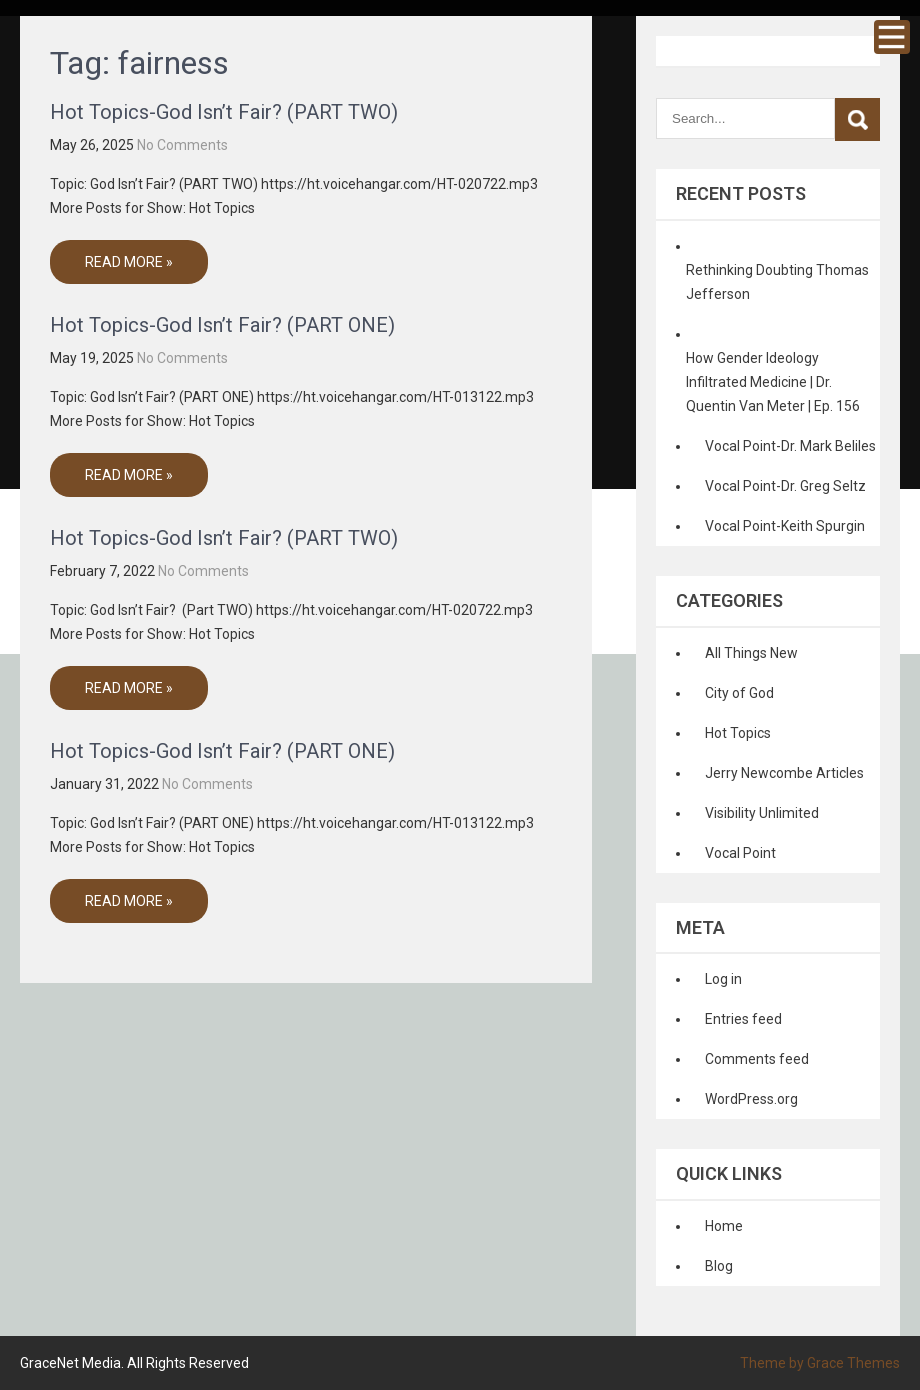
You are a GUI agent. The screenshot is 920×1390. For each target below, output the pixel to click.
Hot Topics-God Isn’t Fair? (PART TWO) (224, 112)
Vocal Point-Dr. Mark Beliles (790, 446)
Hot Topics (738, 733)
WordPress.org (751, 1099)
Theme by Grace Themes (820, 1363)
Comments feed (757, 1059)
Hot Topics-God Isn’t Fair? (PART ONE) (222, 325)
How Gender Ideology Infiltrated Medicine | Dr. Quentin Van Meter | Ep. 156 (773, 382)
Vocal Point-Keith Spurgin (785, 526)
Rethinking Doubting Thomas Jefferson (777, 282)
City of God (739, 693)
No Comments (182, 145)
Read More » (129, 262)
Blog (719, 1266)
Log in (723, 979)
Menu (892, 37)
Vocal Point (740, 853)
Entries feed (743, 1019)
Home (724, 1226)
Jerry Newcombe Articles (784, 773)
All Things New (751, 653)
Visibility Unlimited (762, 813)
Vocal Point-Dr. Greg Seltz (785, 486)
